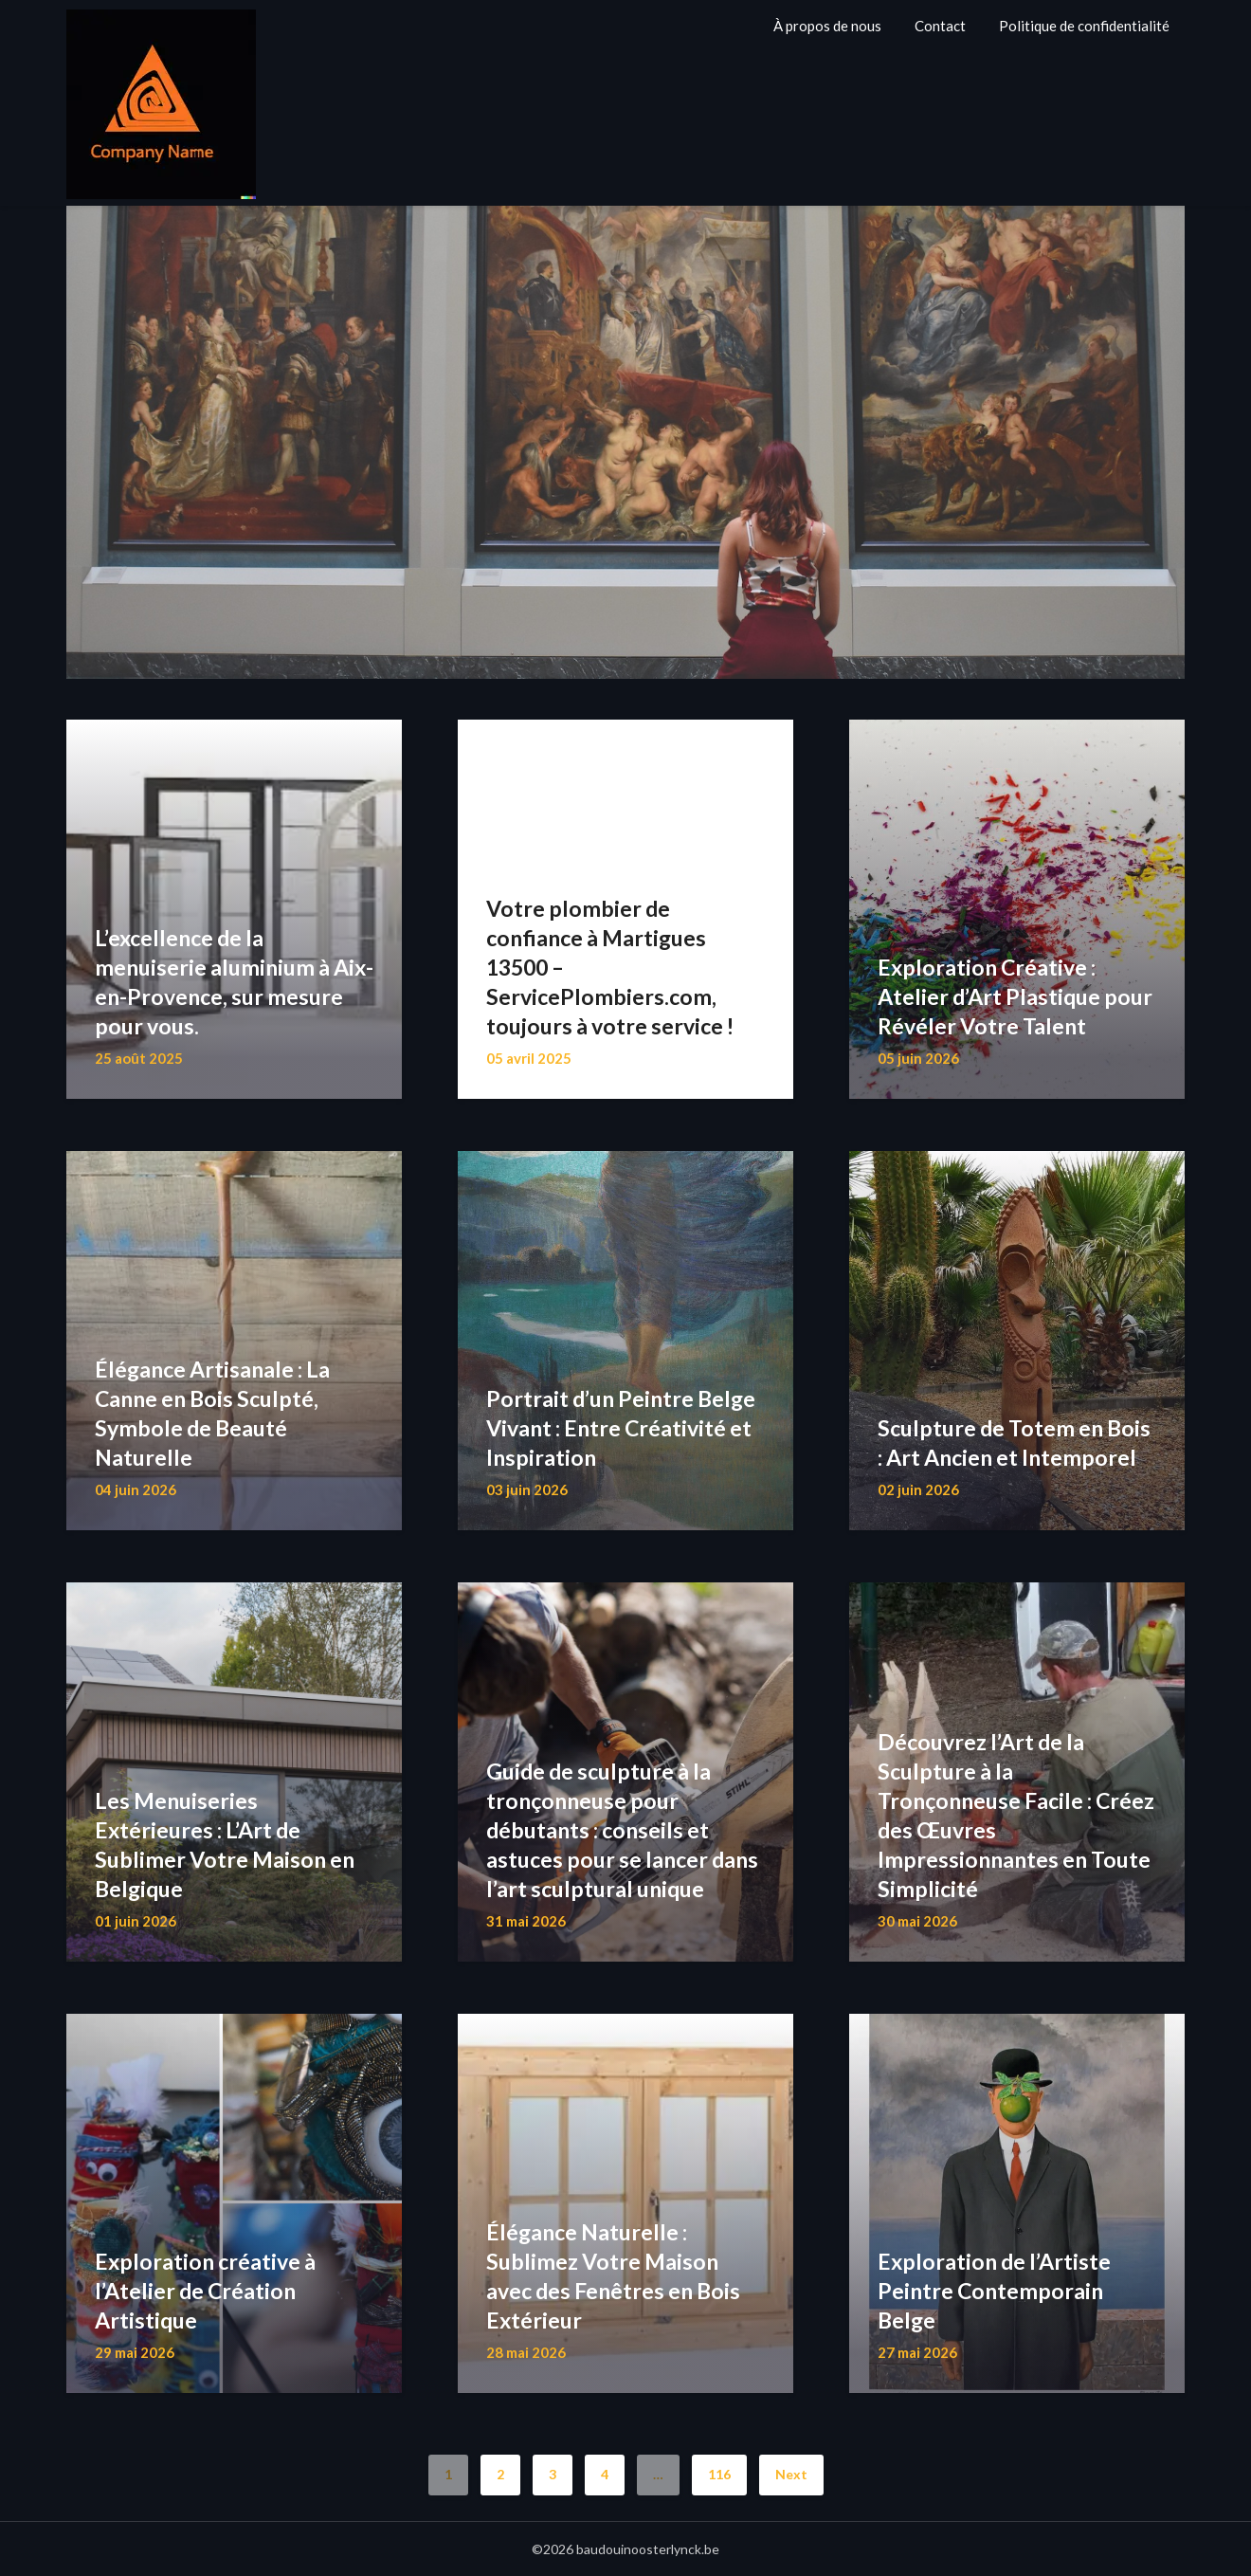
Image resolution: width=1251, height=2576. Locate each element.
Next (791, 2474)
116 (719, 2474)
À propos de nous (827, 25)
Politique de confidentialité (1084, 25)
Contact (940, 25)
